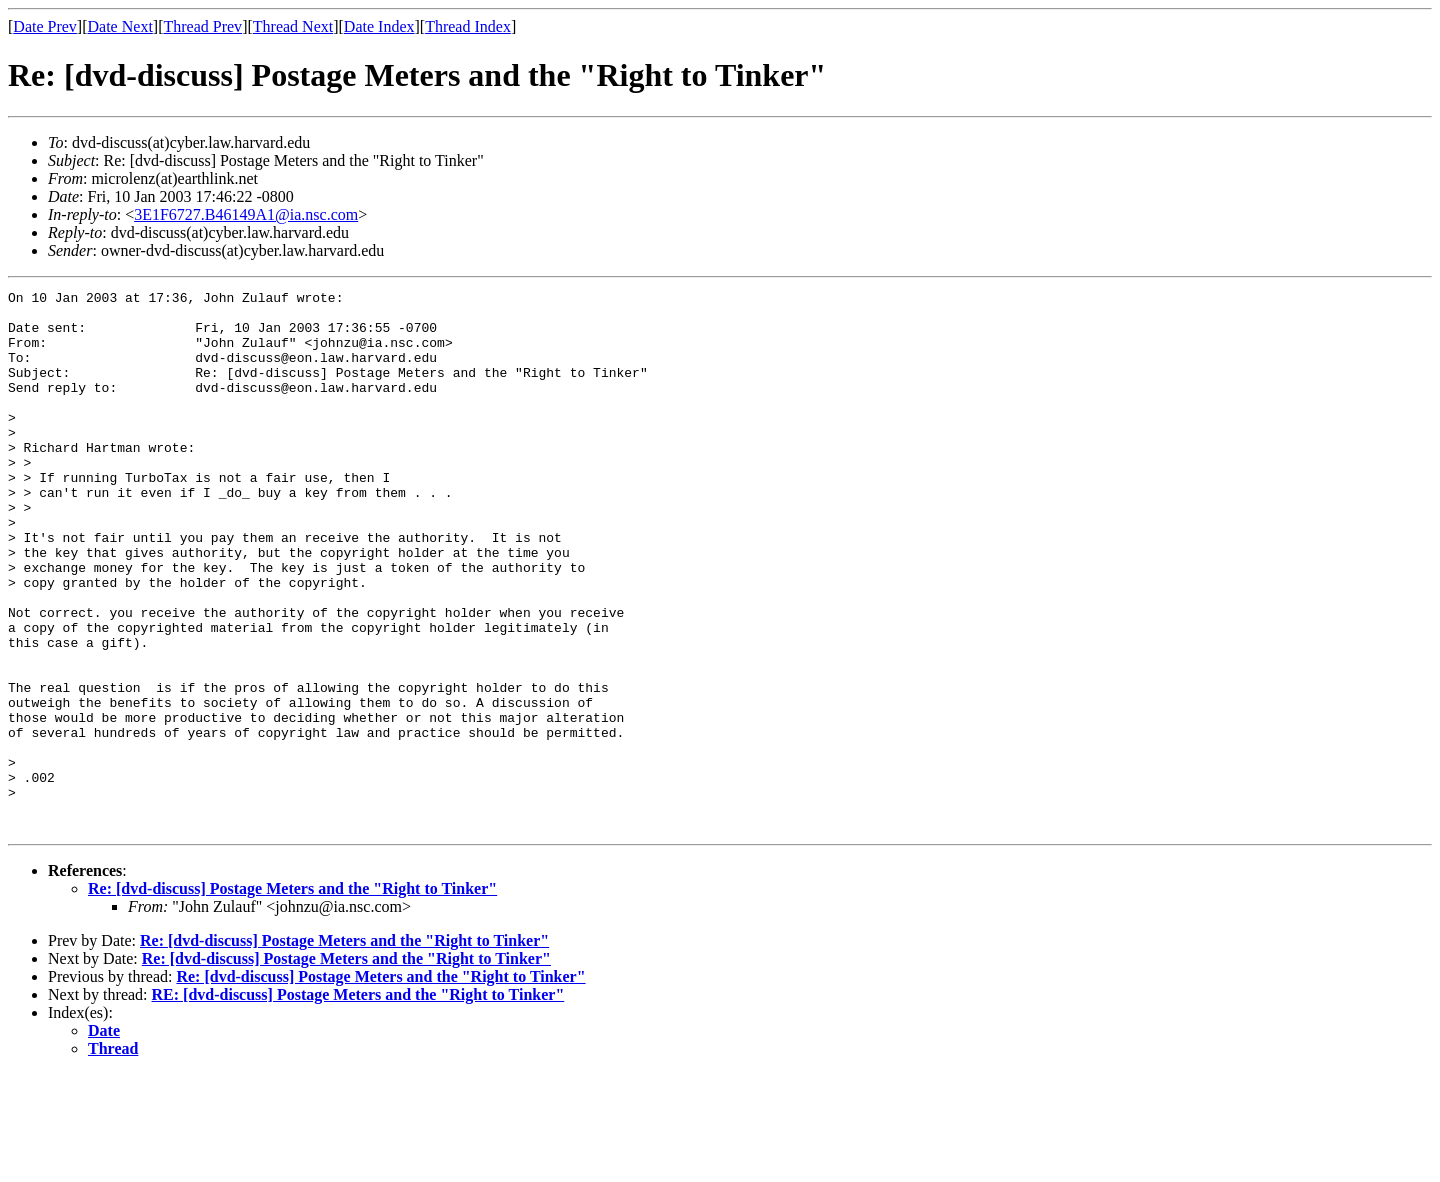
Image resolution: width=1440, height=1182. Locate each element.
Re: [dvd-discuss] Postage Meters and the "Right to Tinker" (292, 996)
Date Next (120, 26)
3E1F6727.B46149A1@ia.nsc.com (246, 214)
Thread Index (468, 26)
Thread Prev (202, 26)
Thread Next (293, 26)
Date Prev (45, 26)
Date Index (379, 26)
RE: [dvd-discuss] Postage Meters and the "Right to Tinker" (358, 1102)
